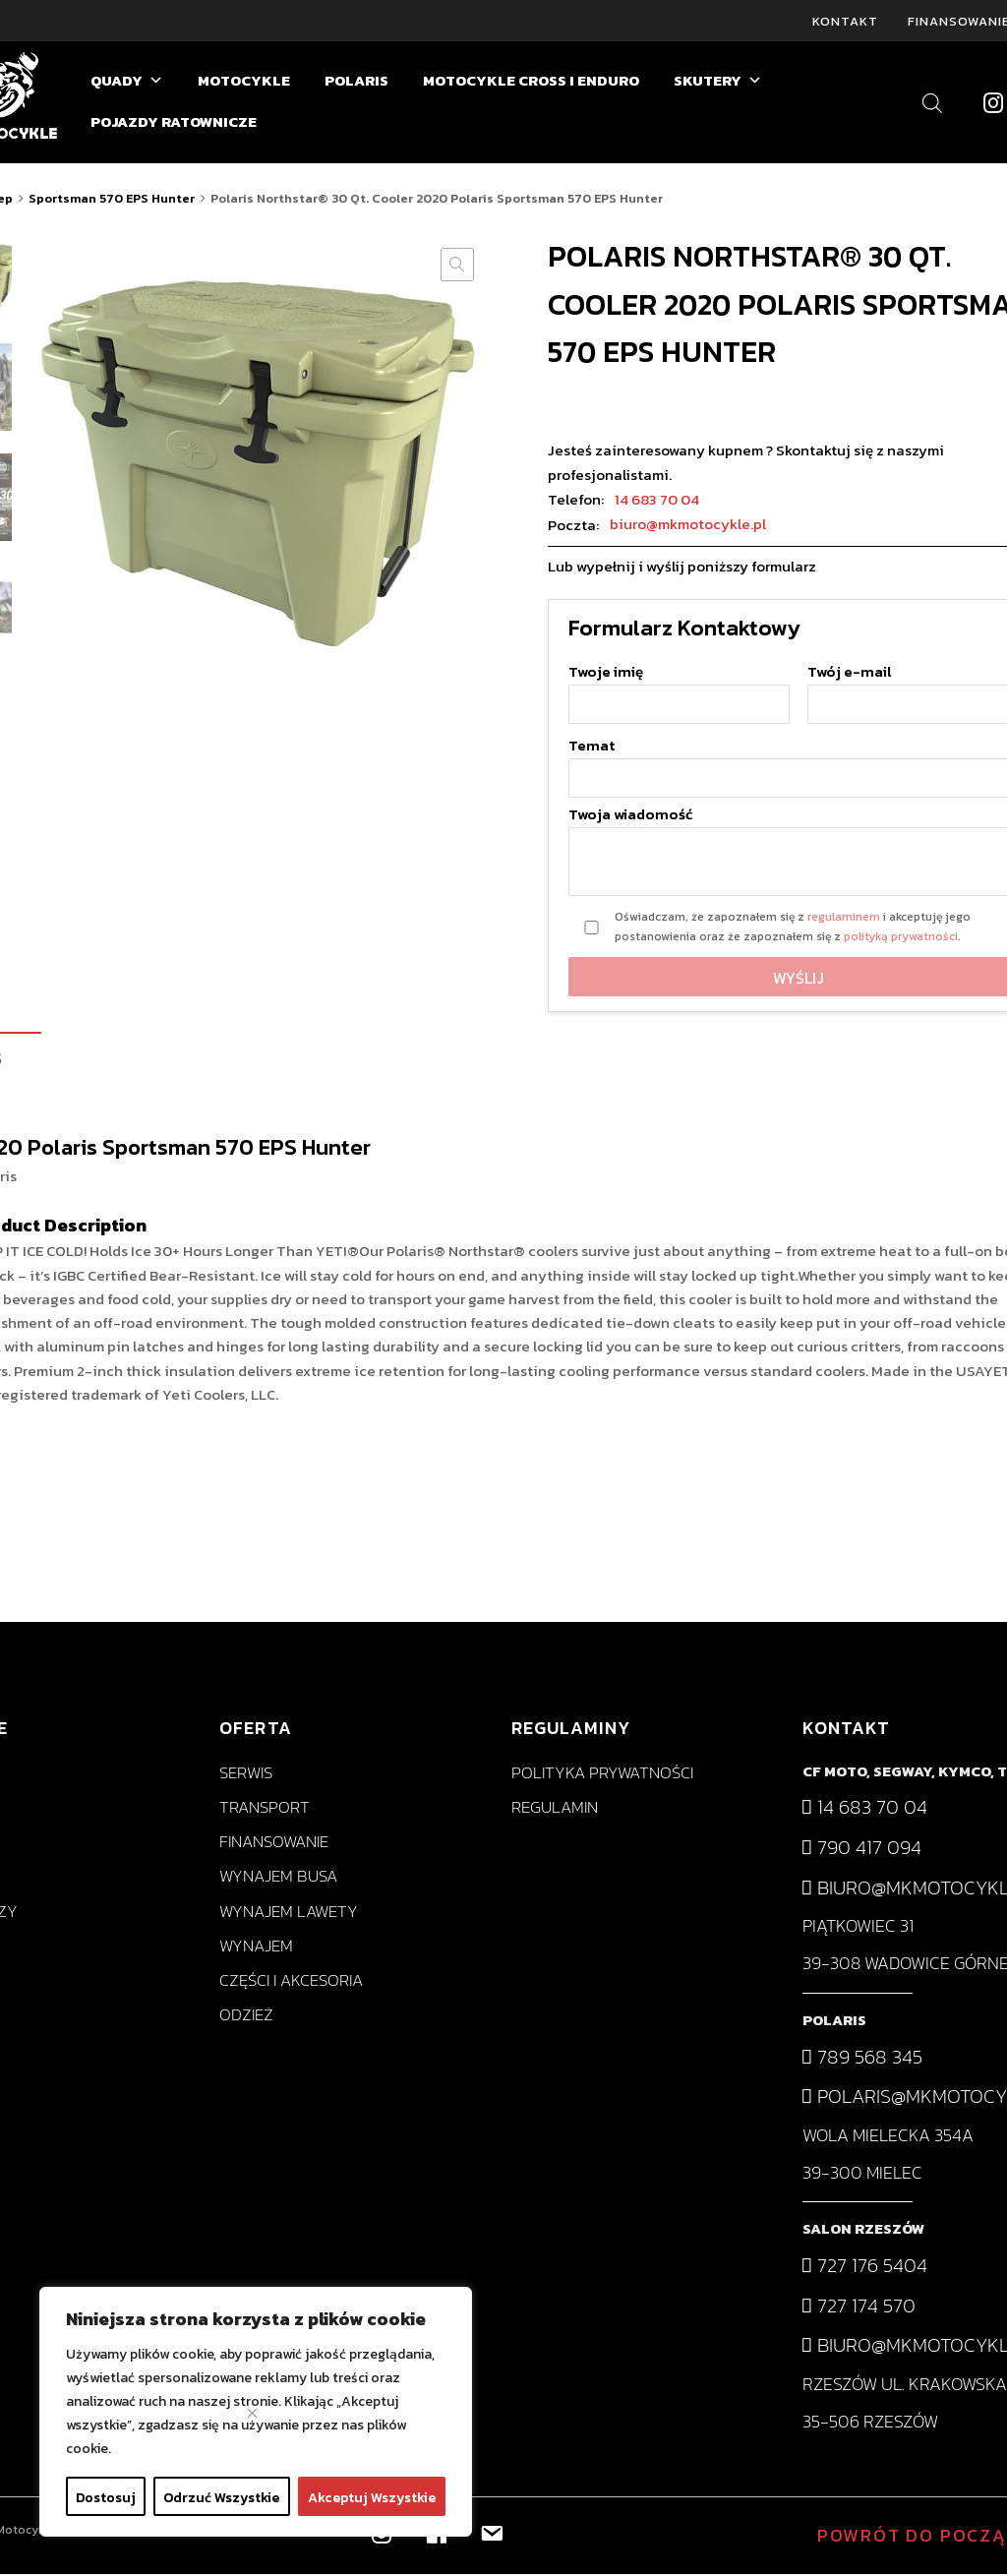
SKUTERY (718, 82)
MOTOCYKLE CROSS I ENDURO (531, 82)
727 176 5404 (864, 2267)
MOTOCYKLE (244, 82)
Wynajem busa (278, 1878)
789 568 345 (862, 2057)
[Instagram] (992, 103)
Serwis (245, 1775)
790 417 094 (861, 1849)
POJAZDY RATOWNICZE (173, 123)
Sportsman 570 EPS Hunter (112, 200)
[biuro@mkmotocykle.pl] (490, 2533)
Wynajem (256, 1948)
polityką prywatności (901, 938)
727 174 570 (859, 2306)
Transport (264, 1809)
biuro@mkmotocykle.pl (688, 525)
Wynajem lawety (288, 1912)
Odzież (246, 2017)
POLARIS (356, 82)
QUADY (126, 82)
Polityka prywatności (602, 1775)
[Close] (252, 2413)
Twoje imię (679, 690)
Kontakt (845, 21)
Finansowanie (273, 1843)
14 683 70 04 (657, 500)
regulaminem (843, 919)
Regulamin (554, 1809)
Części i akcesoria (291, 1982)
